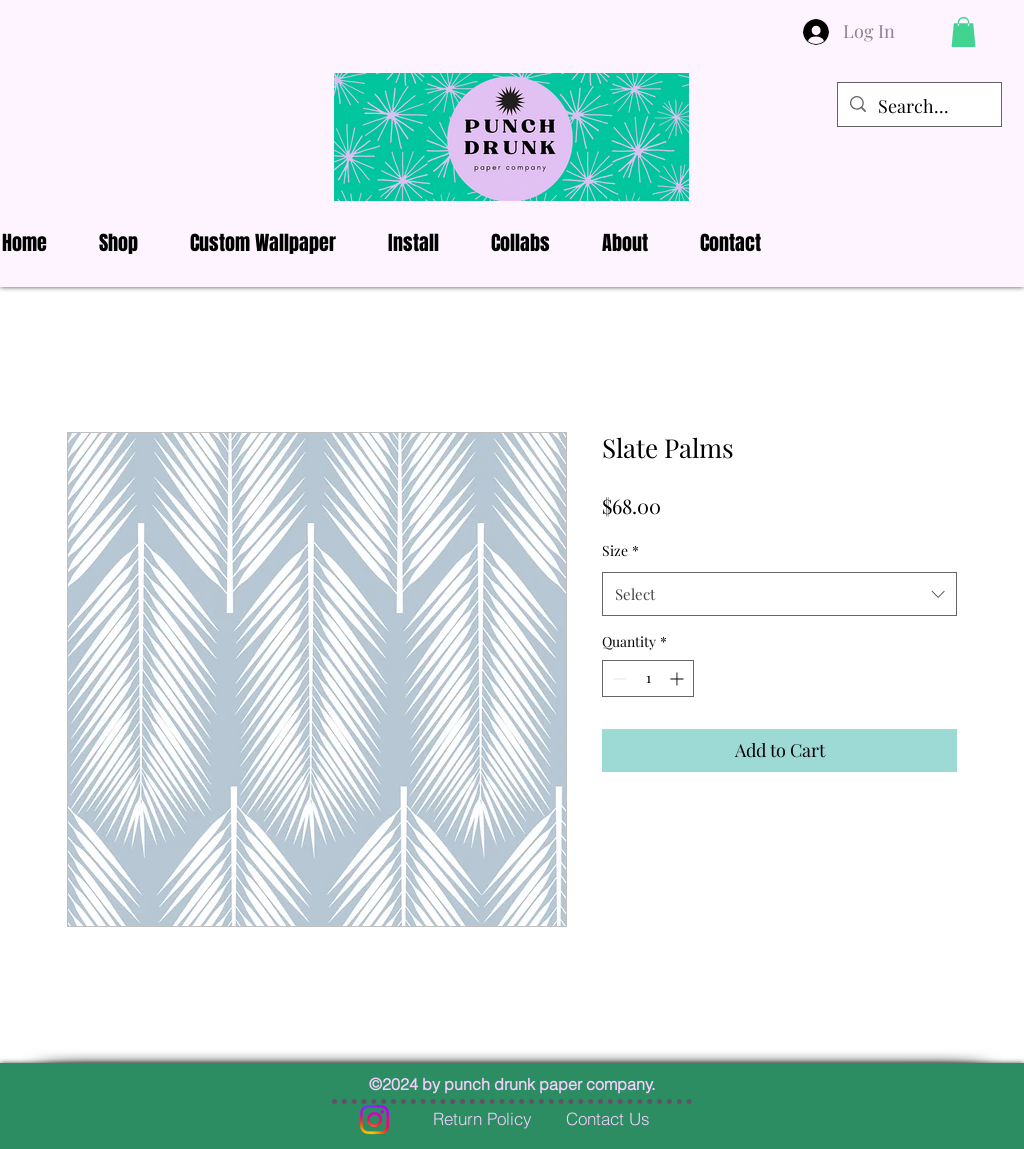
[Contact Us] (608, 1119)
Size (620, 550)
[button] (963, 32)
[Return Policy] (482, 1119)
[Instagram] (374, 1119)
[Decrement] (617, 678)
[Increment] (678, 678)
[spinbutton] (648, 678)
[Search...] (918, 107)
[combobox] (779, 594)
